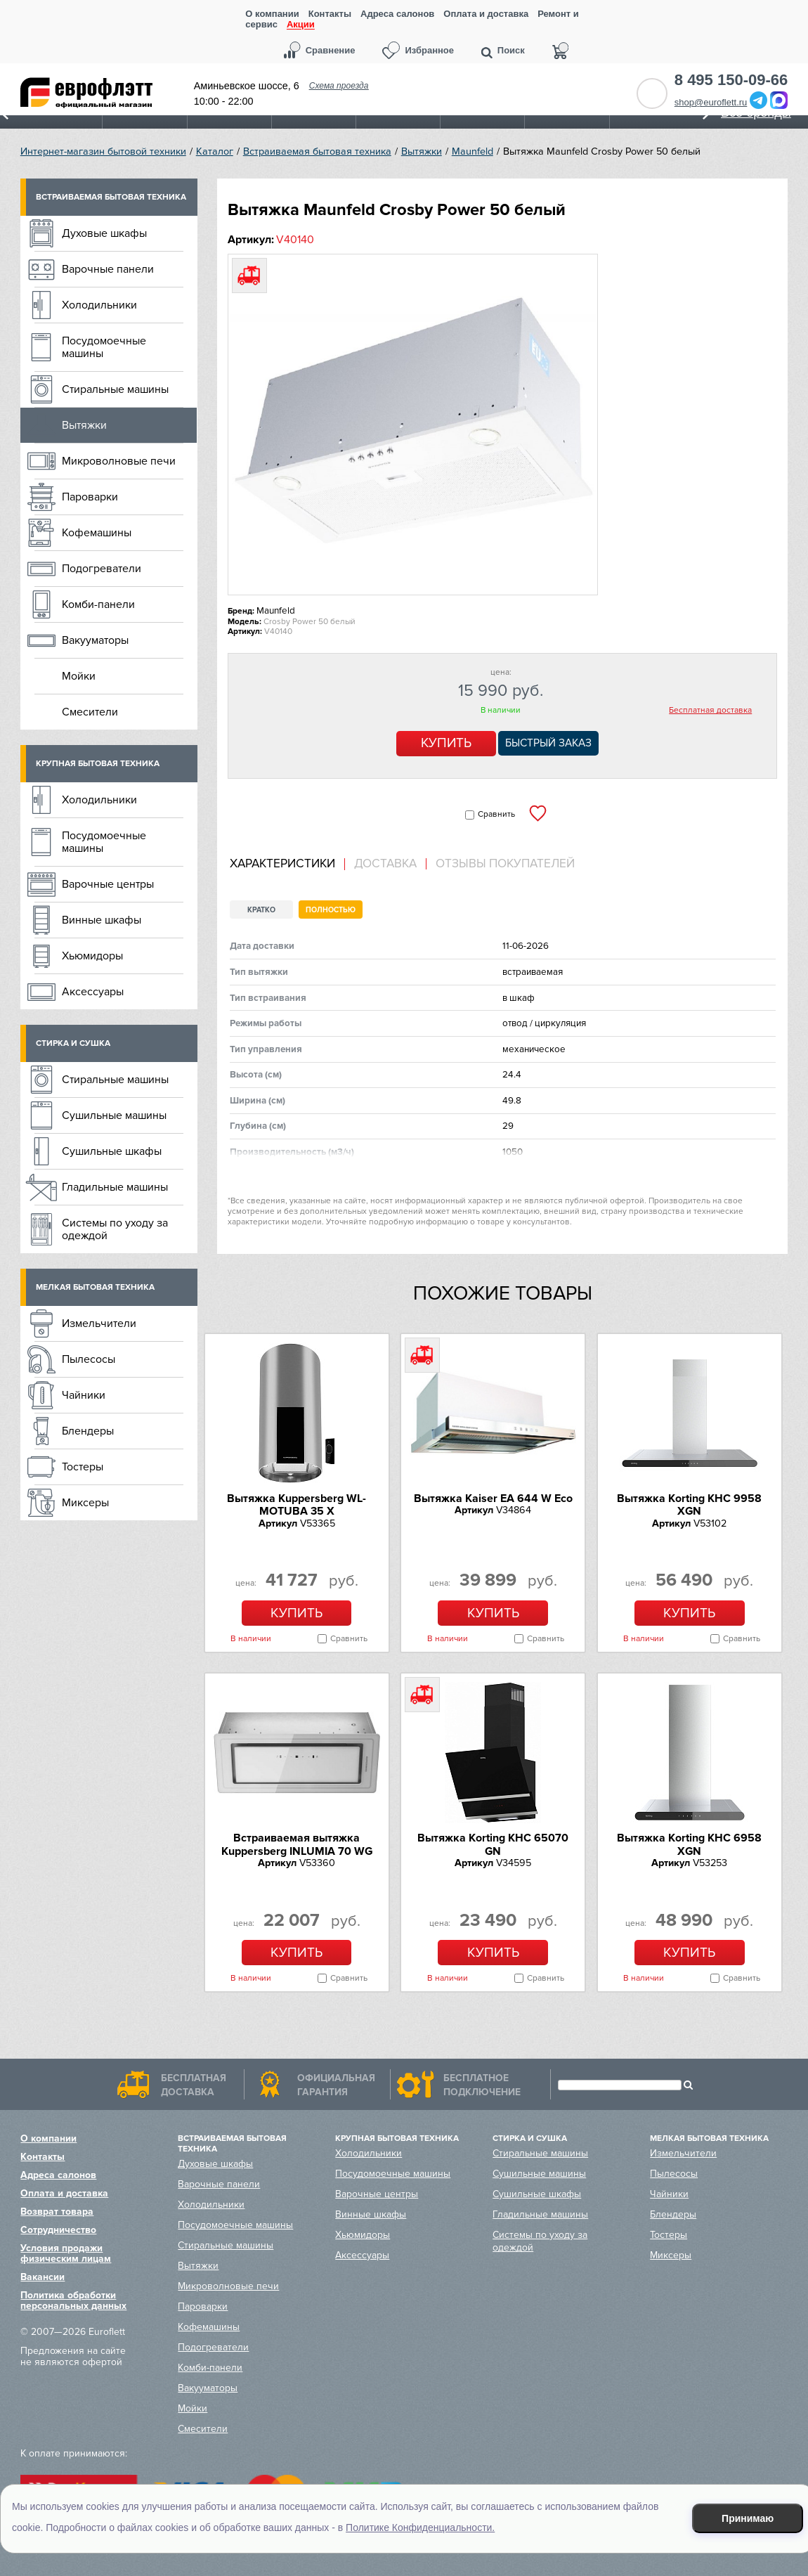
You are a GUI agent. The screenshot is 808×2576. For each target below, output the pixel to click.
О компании (272, 13)
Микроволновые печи (119, 461)
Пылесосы (88, 1359)
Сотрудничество (58, 2230)
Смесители (90, 712)
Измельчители (99, 1323)
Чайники (83, 1395)
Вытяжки (421, 151)
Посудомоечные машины (104, 347)
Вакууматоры (95, 640)
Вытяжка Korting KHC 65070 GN (492, 1844)
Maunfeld (472, 151)
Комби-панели (98, 604)
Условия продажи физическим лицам (65, 2253)
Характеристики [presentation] (282, 863)
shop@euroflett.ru (711, 102)
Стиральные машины (115, 389)
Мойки (79, 676)
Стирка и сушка (73, 1043)
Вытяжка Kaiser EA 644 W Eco (493, 1498)
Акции (301, 25)
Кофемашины (96, 533)
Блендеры (88, 1431)
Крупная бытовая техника (97, 763)
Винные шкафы (101, 920)
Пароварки (90, 497)
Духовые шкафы (104, 233)
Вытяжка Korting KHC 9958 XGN (689, 1504)
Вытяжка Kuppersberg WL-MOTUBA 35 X (296, 1504)
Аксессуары (93, 992)
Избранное (429, 50)
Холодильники (99, 305)
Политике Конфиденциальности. (420, 2527)
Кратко (261, 909)
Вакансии (42, 2277)
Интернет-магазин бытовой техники (103, 151)
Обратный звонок (652, 93)
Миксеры (85, 1503)
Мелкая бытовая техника (95, 1287)
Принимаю (748, 2518)
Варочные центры (108, 884)
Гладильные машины (115, 1187)
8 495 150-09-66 (731, 80)
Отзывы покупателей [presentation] (505, 863)
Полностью (331, 909)
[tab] (287, 864)
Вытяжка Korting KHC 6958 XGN (689, 1844)
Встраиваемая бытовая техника (317, 151)
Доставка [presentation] (385, 863)
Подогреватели (101, 569)
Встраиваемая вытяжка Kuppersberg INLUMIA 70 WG (296, 1844)
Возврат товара (56, 2212)
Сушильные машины (114, 1115)
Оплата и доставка (485, 13)
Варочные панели (108, 269)
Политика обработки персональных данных (73, 2300)
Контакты (329, 13)
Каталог (214, 151)
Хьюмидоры (92, 956)
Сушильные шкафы (112, 1151)
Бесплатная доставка (710, 711)
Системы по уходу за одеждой (115, 1229)
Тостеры (82, 1467)
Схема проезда (339, 86)
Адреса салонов (397, 13)
